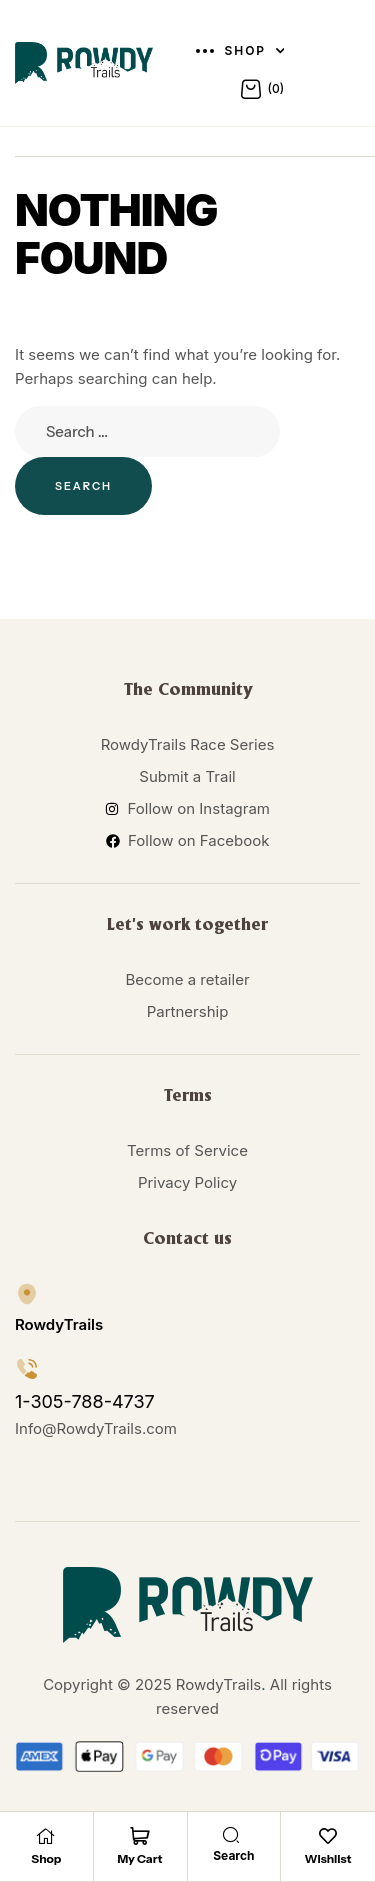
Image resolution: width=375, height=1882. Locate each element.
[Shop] (46, 1836)
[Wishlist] (328, 1836)
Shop (46, 1858)
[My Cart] (140, 1836)
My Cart (140, 1858)
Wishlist (328, 1858)
